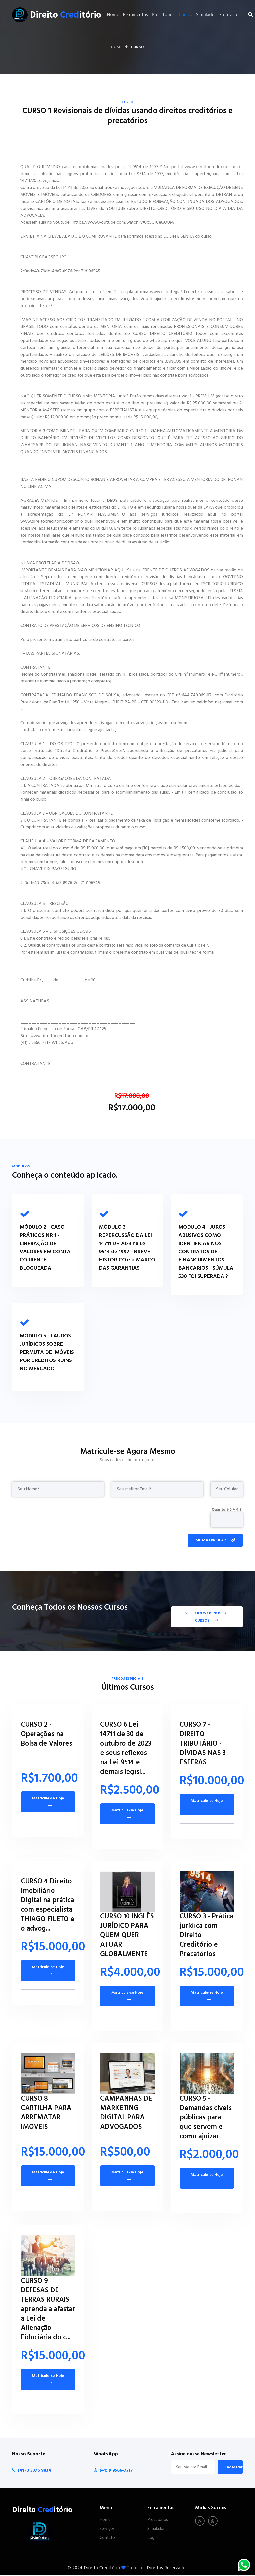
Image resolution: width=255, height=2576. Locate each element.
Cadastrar (233, 2467)
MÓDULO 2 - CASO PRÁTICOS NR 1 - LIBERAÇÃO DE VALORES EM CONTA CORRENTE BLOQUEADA (45, 1247)
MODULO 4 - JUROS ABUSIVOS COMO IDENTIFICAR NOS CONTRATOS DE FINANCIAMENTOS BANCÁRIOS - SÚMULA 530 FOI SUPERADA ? (205, 1251)
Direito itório (65, 15)
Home (113, 15)
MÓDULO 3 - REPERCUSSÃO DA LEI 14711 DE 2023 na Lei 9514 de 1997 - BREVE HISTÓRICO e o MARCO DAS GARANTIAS (127, 1247)
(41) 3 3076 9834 (34, 2470)
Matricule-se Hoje (48, 1801)
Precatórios (163, 15)
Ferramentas (135, 15)
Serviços (107, 2529)
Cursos (185, 15)
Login (152, 2538)
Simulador (206, 15)
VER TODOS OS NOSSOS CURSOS (207, 1617)
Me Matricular (215, 1540)
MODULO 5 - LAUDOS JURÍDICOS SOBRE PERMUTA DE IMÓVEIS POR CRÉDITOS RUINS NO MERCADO (47, 1352)
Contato (228, 15)
